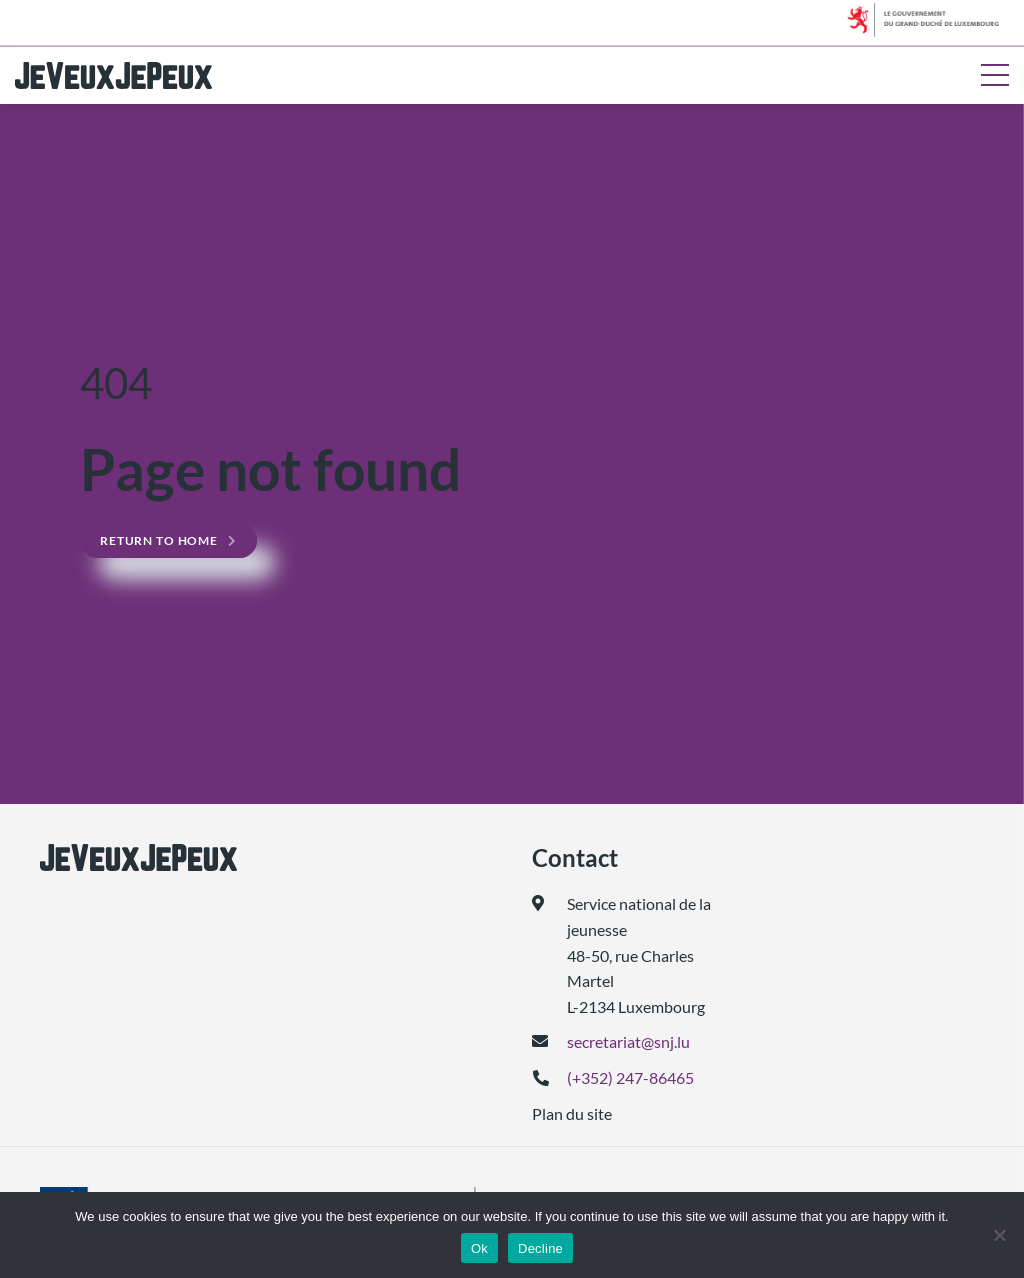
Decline (540, 1248)
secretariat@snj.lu (628, 1041)
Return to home (159, 540)
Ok (479, 1248)
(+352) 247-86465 (630, 1077)
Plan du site (572, 1113)
